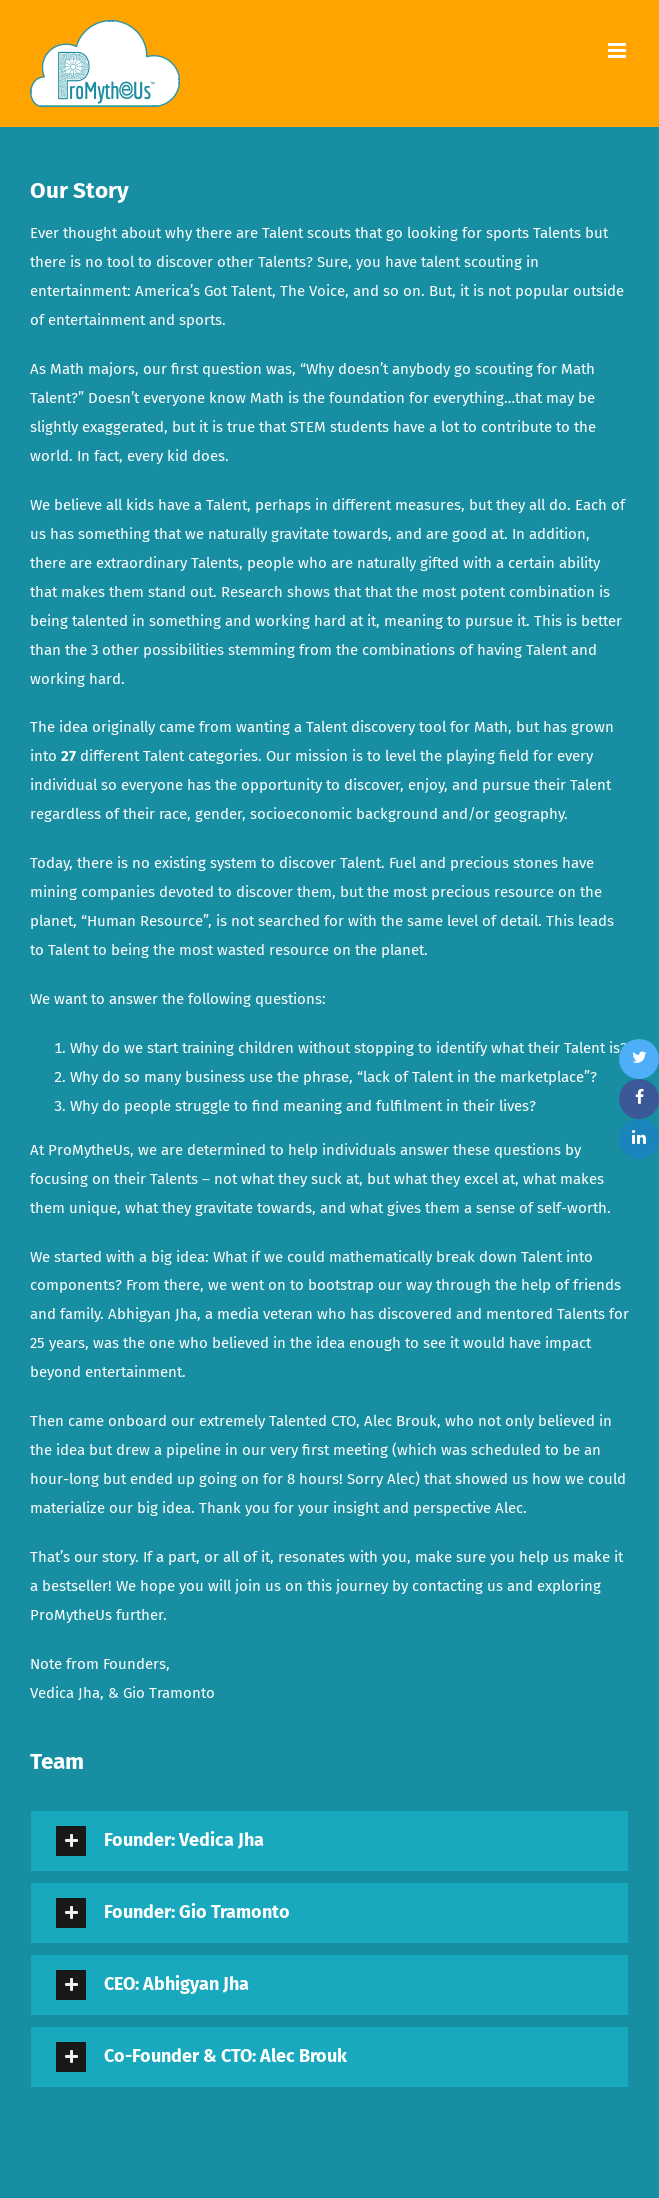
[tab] (329, 1841)
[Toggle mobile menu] (618, 50)
